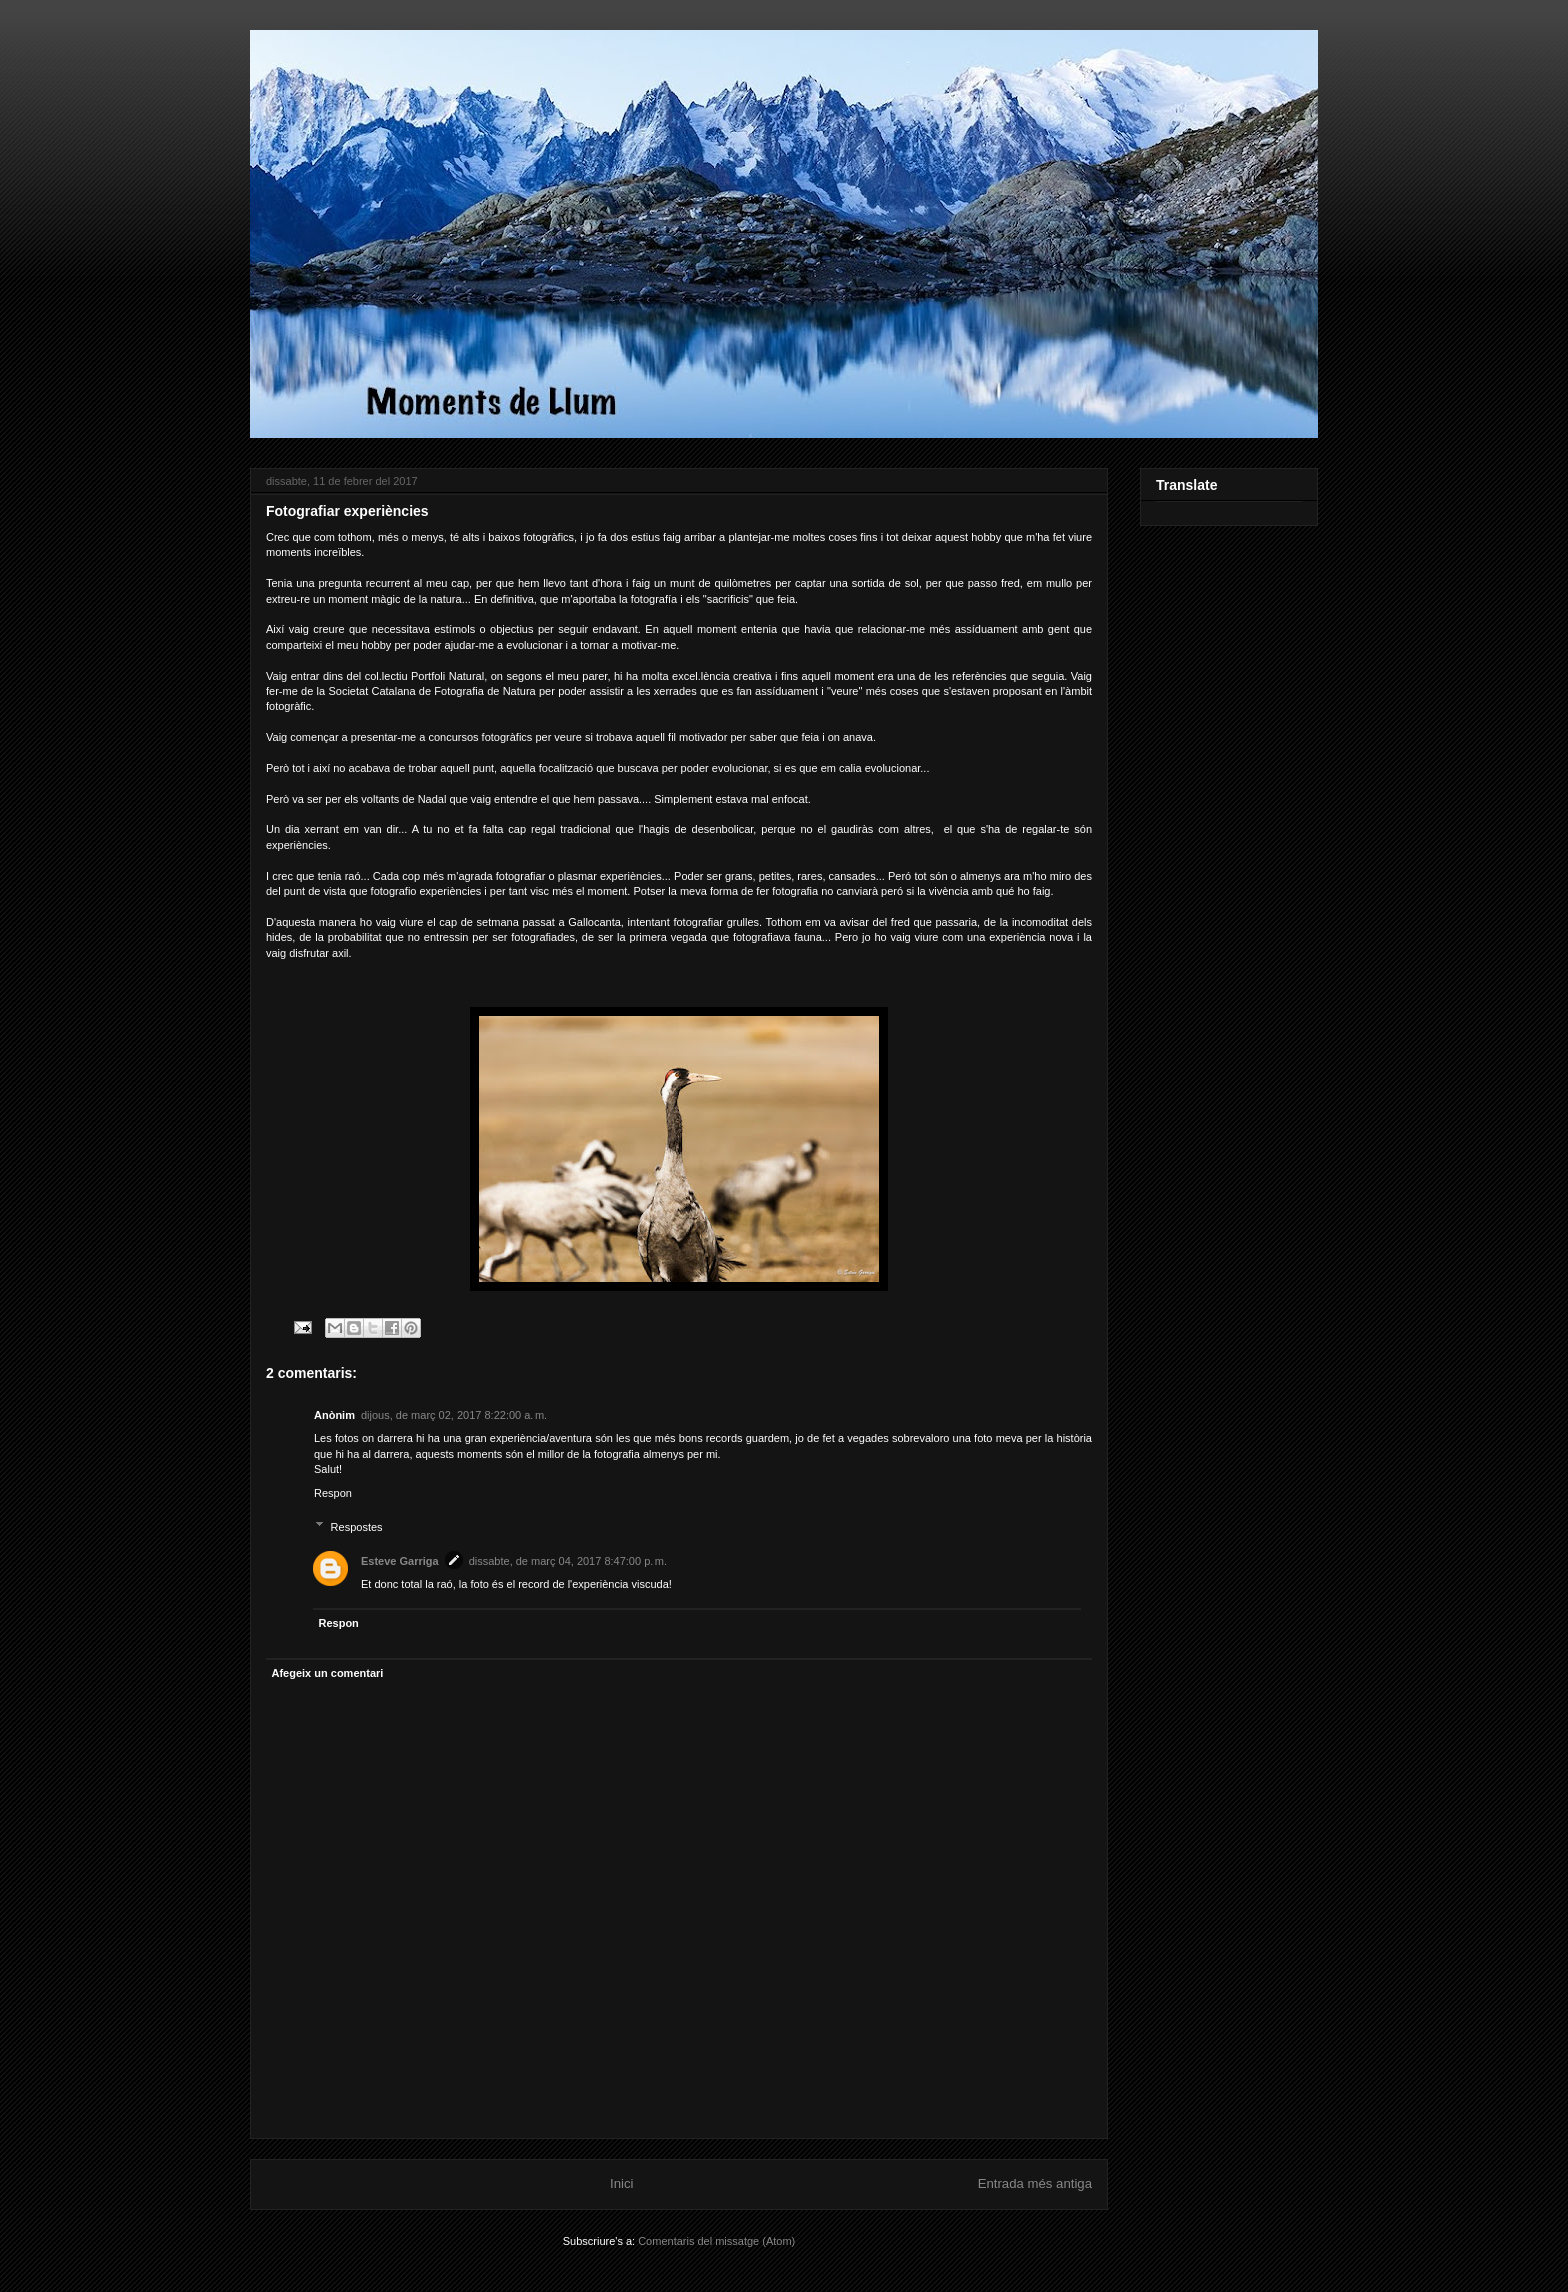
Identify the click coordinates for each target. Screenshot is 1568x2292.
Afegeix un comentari (328, 1673)
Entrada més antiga (1035, 2183)
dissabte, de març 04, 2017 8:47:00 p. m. (568, 1561)
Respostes (357, 1526)
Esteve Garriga (400, 1561)
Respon (333, 1493)
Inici (621, 2183)
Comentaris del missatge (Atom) (716, 2241)
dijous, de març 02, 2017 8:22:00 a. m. (454, 1415)
